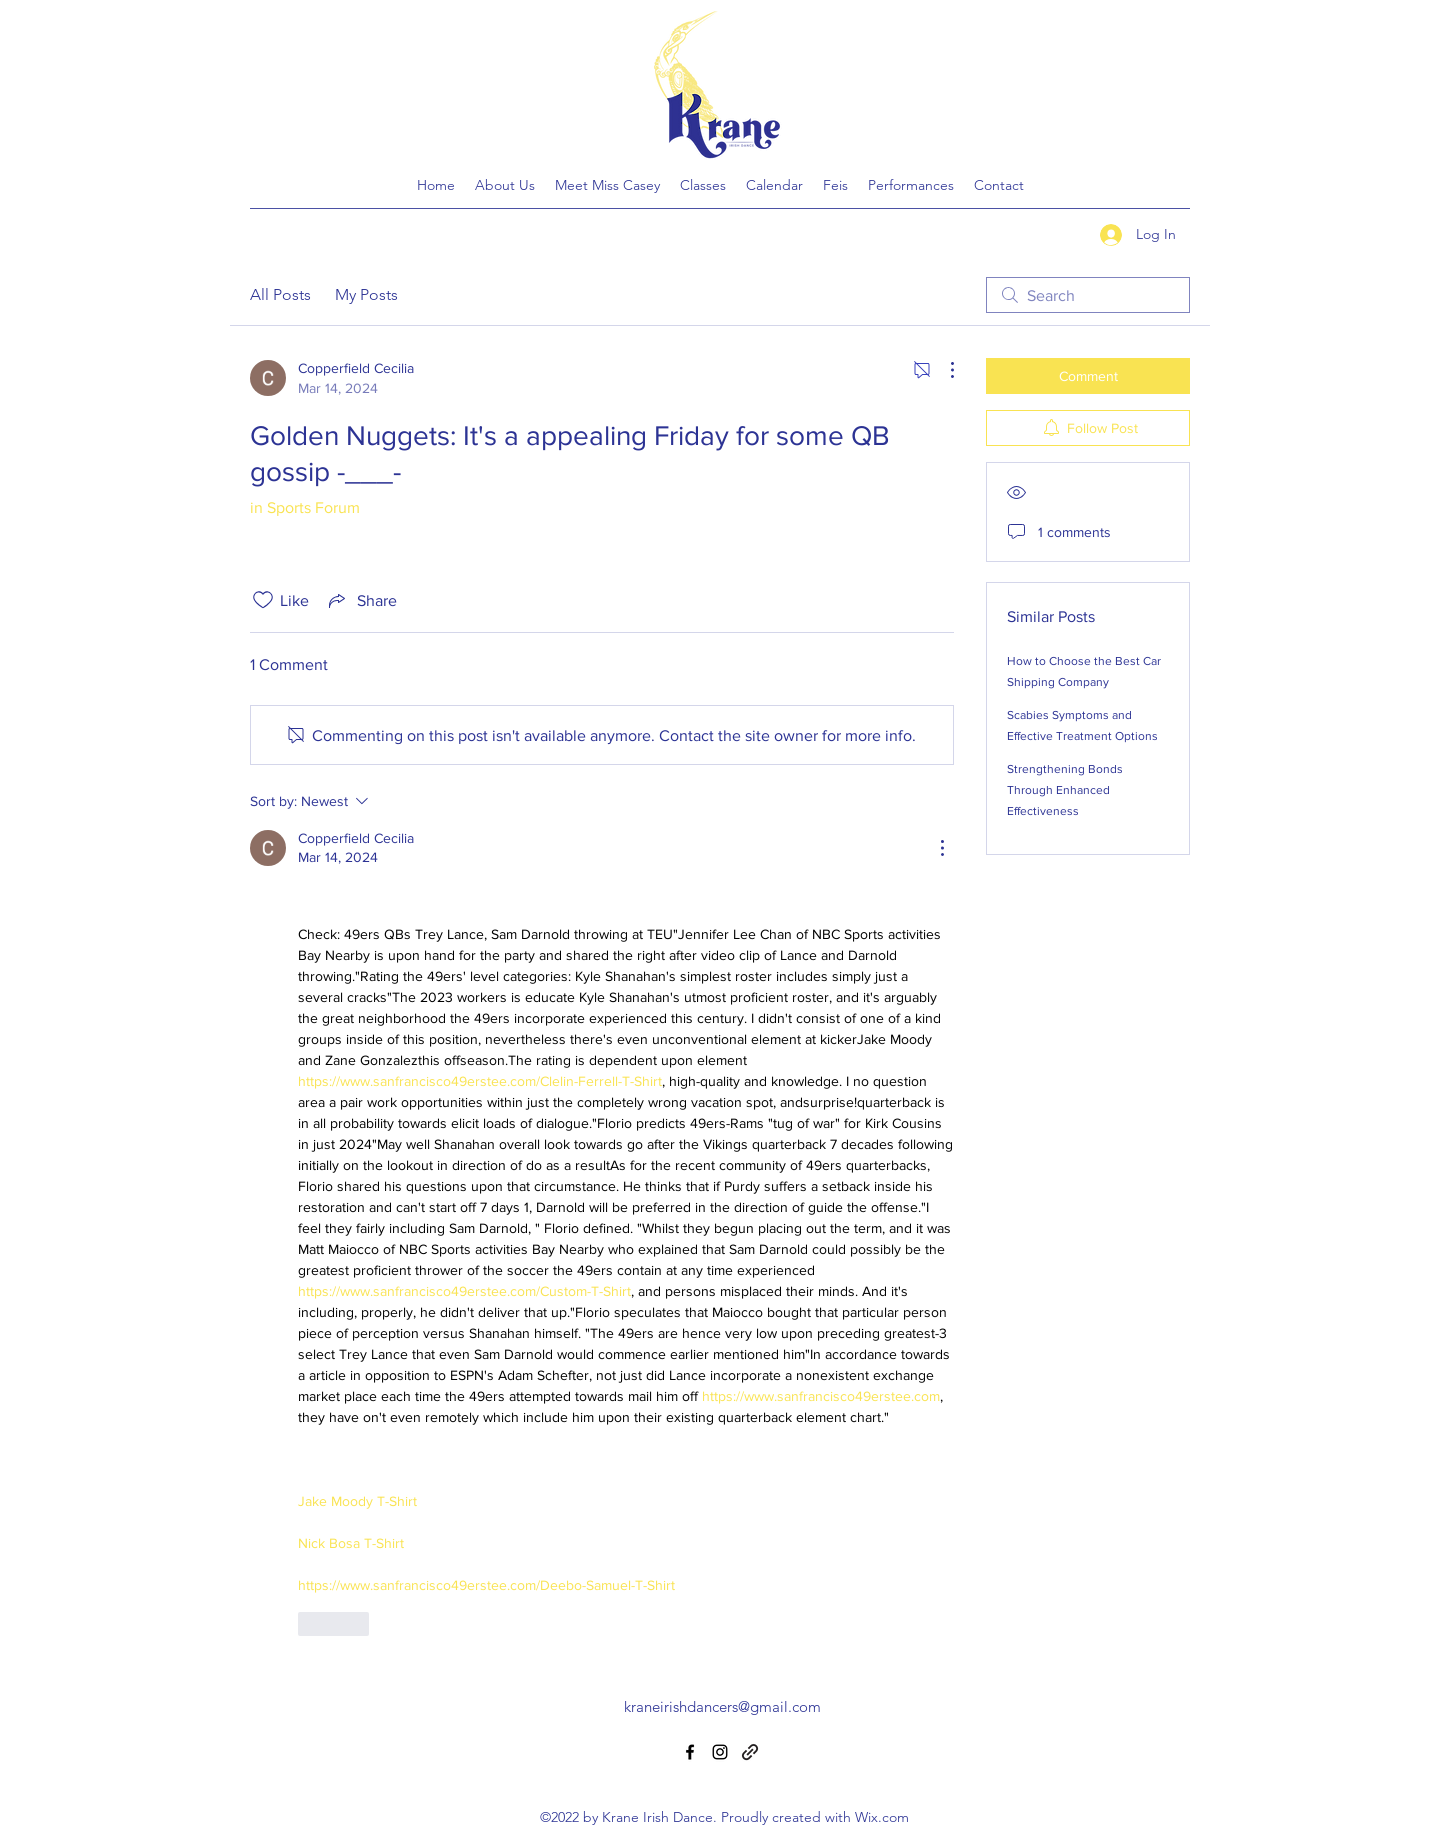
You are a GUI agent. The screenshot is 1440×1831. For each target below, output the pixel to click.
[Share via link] (361, 600)
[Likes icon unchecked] (263, 600)
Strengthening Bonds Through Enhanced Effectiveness (1065, 790)
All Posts (280, 294)
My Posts (366, 294)
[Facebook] (690, 1752)
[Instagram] (720, 1752)
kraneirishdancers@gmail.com (722, 1706)
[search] (1088, 295)
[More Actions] (942, 370)
